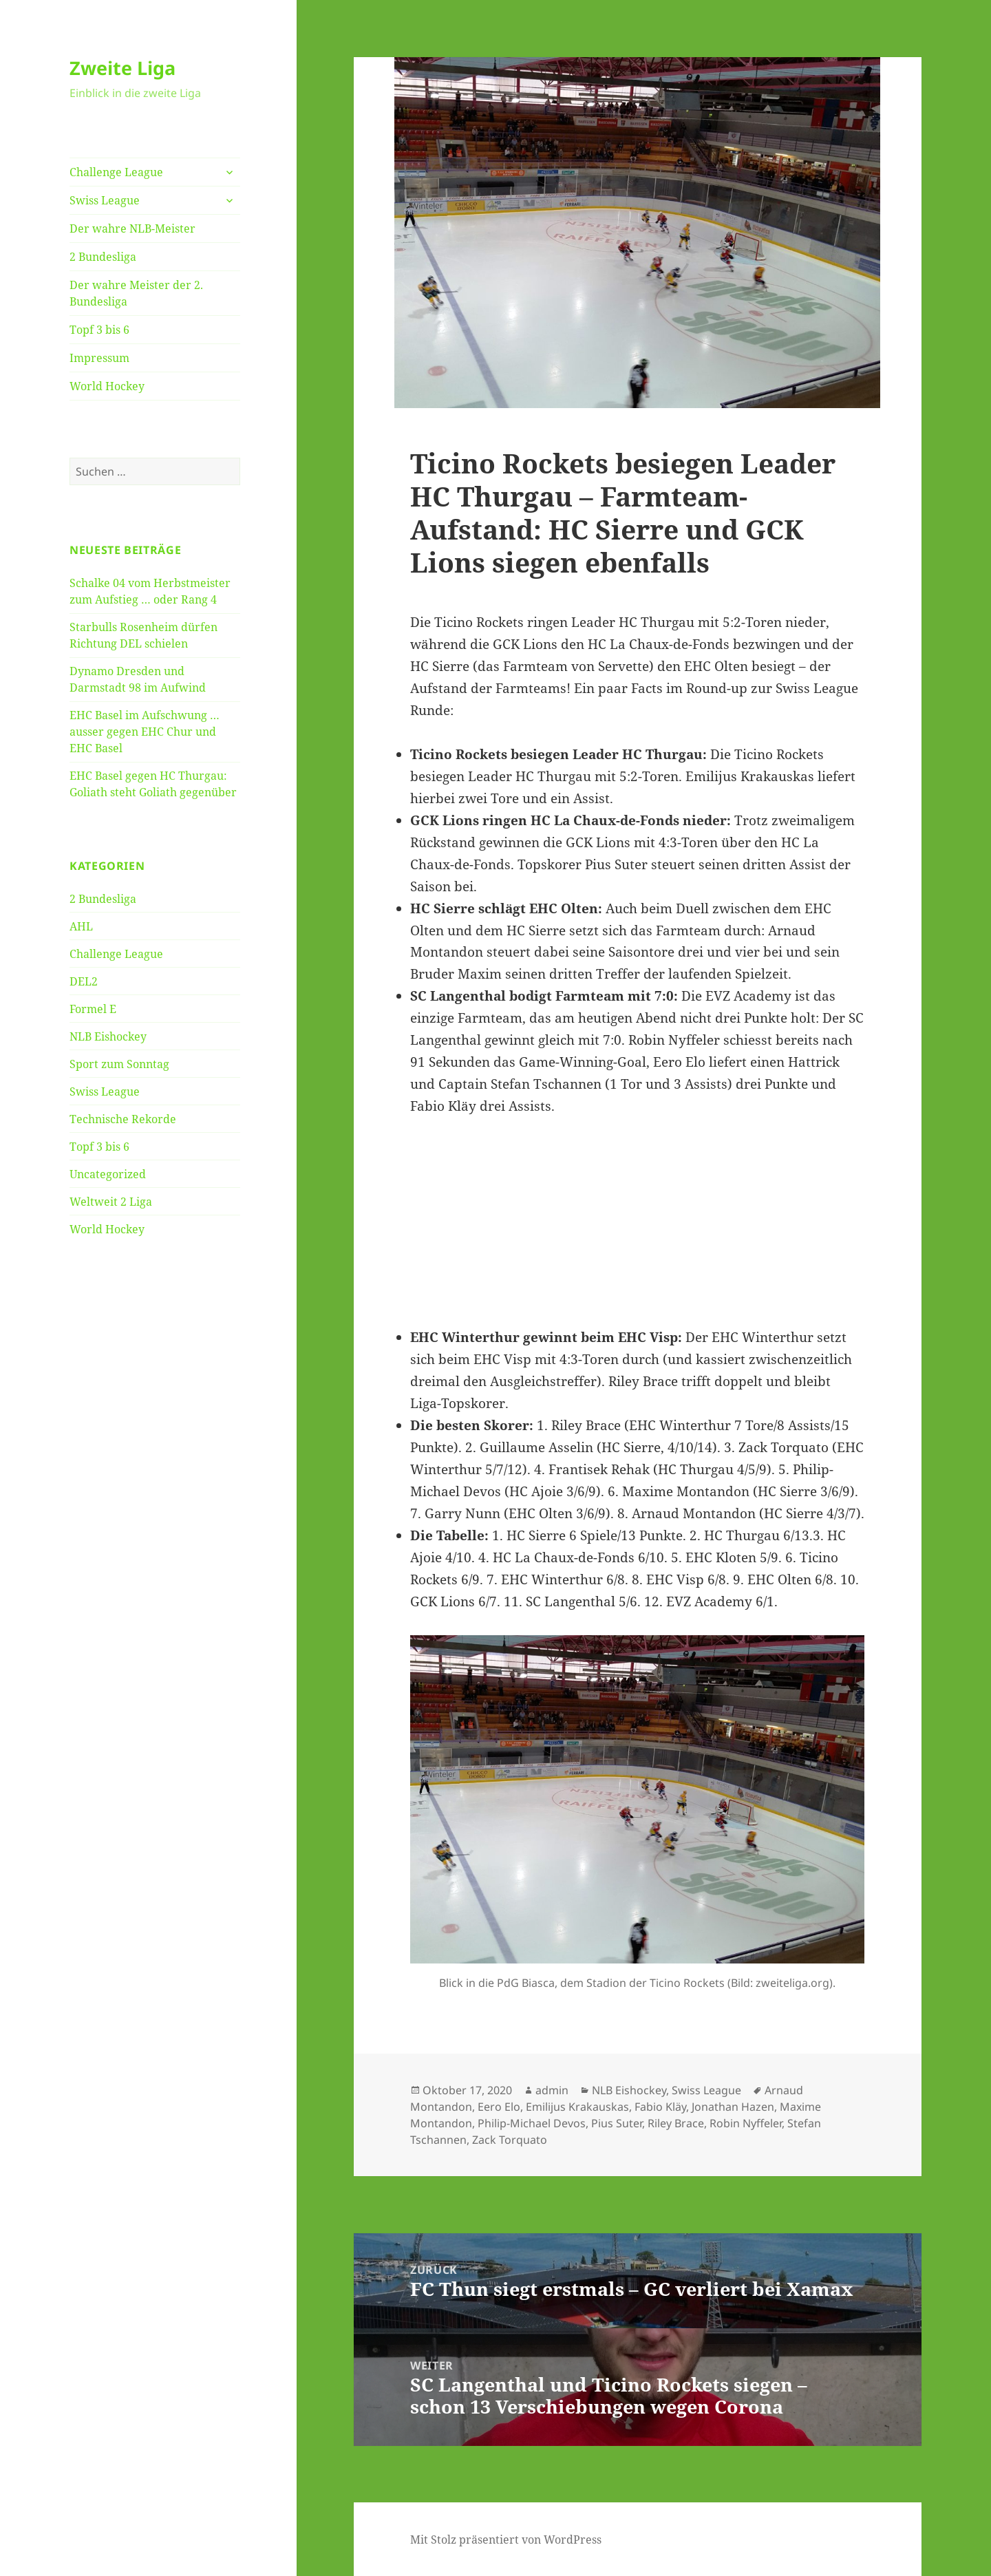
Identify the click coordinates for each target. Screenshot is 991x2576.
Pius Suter (616, 2123)
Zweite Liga (122, 68)
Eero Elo (499, 2106)
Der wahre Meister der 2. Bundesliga (136, 293)
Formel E (93, 1008)
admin (551, 2090)
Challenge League (116, 172)
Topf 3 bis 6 (99, 329)
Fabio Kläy (660, 2106)
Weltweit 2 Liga (111, 1201)
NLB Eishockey (108, 1036)
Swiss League (105, 200)
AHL (81, 926)
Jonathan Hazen (733, 2106)
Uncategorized (108, 1174)
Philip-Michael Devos (532, 2123)
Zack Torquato (509, 2139)
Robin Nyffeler (746, 2123)
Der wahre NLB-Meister (132, 228)
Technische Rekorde (123, 1119)
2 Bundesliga (103, 256)
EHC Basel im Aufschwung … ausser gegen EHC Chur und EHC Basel (145, 731)
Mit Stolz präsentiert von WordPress (505, 2539)
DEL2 (84, 981)
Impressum (99, 357)
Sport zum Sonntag (119, 1064)
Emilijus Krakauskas (577, 2106)
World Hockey (107, 386)
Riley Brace (676, 2123)
